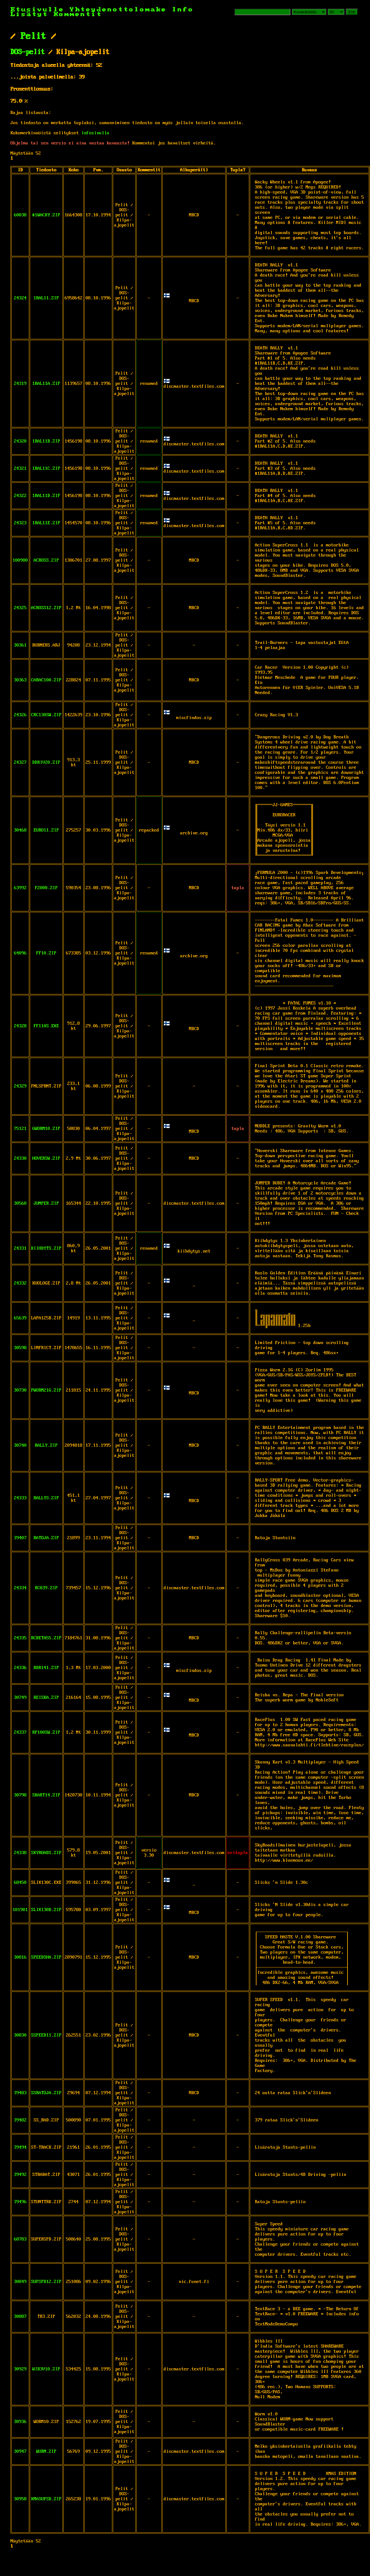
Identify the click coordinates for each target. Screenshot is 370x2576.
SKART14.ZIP (46, 1795)
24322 (20, 495)
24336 (20, 1667)
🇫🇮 (167, 295)
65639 (20, 1318)
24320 (20, 441)
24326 (20, 714)
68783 (20, 2239)
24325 (20, 607)
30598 (20, 1347)
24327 (20, 762)
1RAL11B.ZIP (46, 441)
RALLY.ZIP (46, 1445)
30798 (20, 1795)
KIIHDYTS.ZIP (46, 1248)
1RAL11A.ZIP (46, 383)
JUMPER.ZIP (46, 1203)
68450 (20, 1882)
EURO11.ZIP (46, 830)
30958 (20, 2499)
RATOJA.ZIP (46, 1537)
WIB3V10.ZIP (46, 2369)
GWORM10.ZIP (46, 1128)
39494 (20, 2147)
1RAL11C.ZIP (46, 468)
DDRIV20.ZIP (46, 762)
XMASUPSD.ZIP (46, 2499)
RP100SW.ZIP (46, 1732)
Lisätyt (29, 14)
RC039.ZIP (46, 1588)
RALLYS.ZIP (46, 1498)
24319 (20, 383)
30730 (20, 1390)
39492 (20, 2174)
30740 (20, 1445)
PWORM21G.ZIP (46, 1390)
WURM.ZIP (46, 2451)
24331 (20, 1248)
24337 (20, 1732)
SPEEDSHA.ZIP (46, 1957)
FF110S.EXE (46, 1026)
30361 (20, 645)
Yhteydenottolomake (118, 9)
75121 (20, 1128)
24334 (20, 1588)
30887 (20, 2316)
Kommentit (78, 14)
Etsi (351, 12)
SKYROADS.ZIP (46, 1852)
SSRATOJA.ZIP (46, 2092)
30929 (20, 2369)
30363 (20, 680)
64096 (20, 953)
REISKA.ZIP (46, 1697)
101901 (20, 1909)
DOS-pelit (27, 52)
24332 (20, 1283)
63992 (20, 887)
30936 (20, 2421)
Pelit (33, 36)
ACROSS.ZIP (46, 560)
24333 (20, 1498)
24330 (20, 1158)
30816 (20, 1957)
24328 (20, 1026)
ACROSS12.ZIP (46, 607)
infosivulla (95, 133)
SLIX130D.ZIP (46, 1909)
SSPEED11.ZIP (46, 2035)
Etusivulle (40, 9)
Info (183, 9)
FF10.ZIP (46, 953)
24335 (20, 1638)
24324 (20, 298)
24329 (20, 1086)
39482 (20, 2120)
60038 (20, 215)
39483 (20, 2092)
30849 (20, 2281)
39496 (20, 2201)
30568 (20, 1203)
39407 (20, 1537)
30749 (20, 1697)
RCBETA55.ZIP (46, 1638)
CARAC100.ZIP (46, 680)
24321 (20, 468)
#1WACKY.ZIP (46, 215)
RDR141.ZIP (46, 1667)
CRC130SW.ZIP (46, 714)
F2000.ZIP (46, 887)
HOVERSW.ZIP (46, 1158)
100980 (20, 560)
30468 (20, 830)
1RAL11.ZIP (46, 298)
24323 (20, 523)
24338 (20, 1852)
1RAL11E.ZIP (46, 523)
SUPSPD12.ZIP (46, 2281)
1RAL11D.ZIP (46, 495)
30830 (20, 2035)
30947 (20, 2451)
